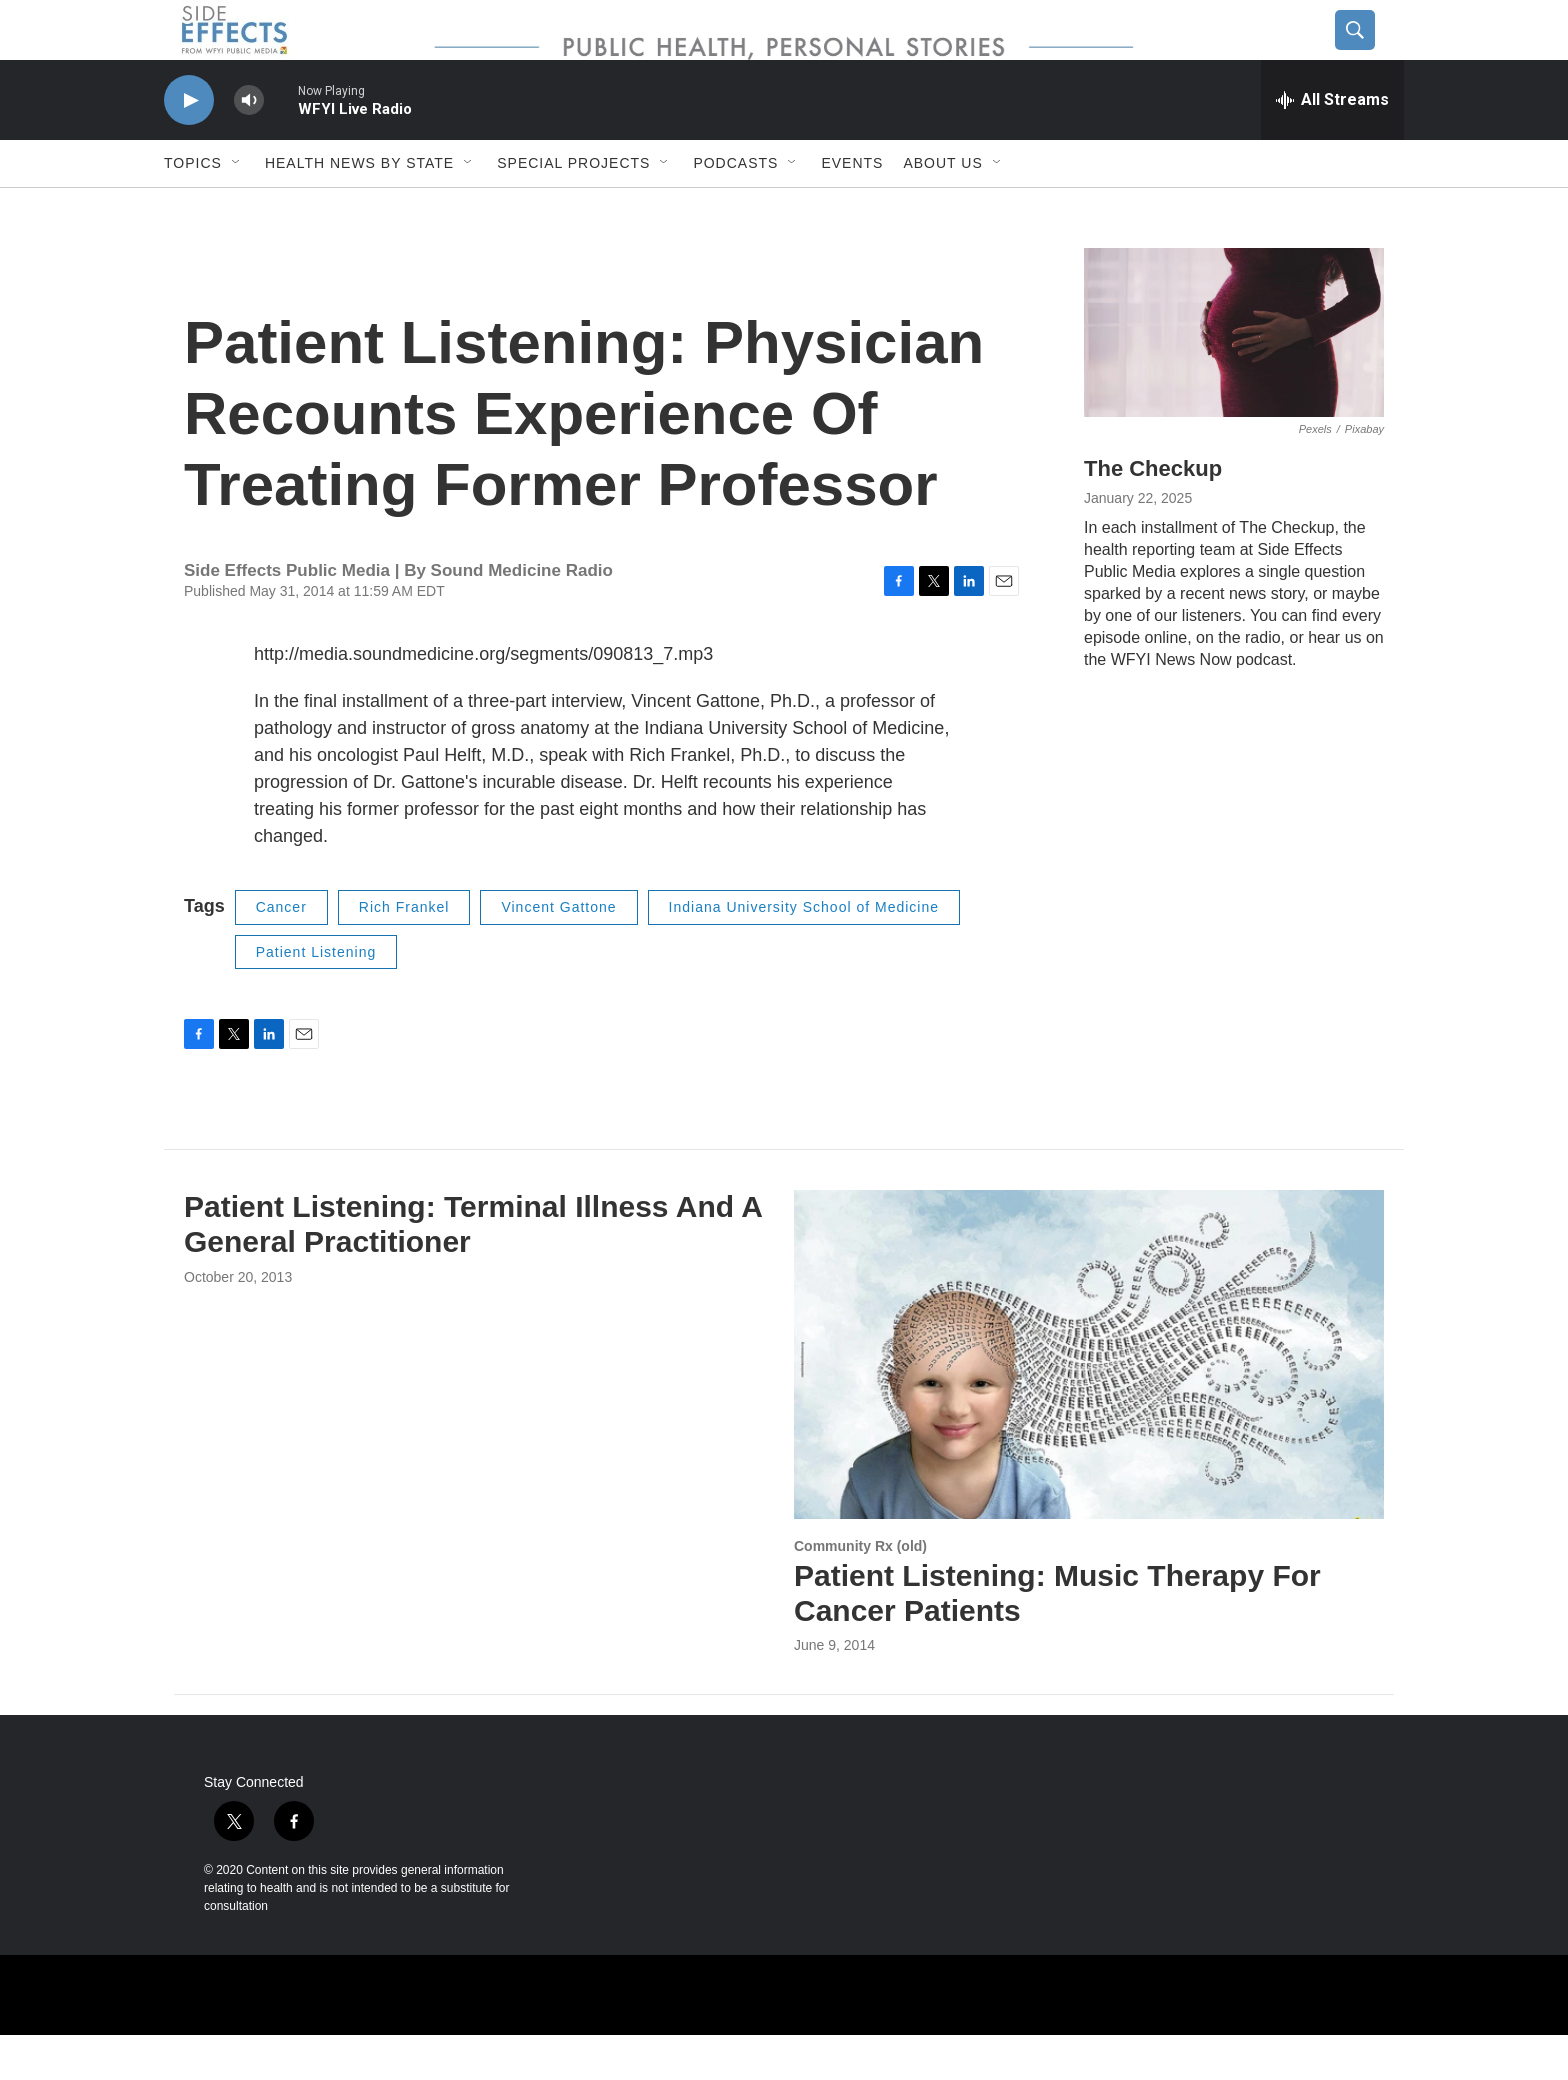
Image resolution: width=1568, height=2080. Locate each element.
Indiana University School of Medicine (804, 952)
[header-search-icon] (1371, 53)
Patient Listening (316, 997)
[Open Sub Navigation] (237, 208)
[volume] (249, 145)
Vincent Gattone (558, 952)
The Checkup (1153, 513)
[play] (189, 145)
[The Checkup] (1234, 377)
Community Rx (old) (860, 1591)
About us (942, 208)
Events (852, 208)
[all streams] (1332, 145)
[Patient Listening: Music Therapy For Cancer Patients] (1089, 1399)
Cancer (281, 952)
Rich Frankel (404, 952)
